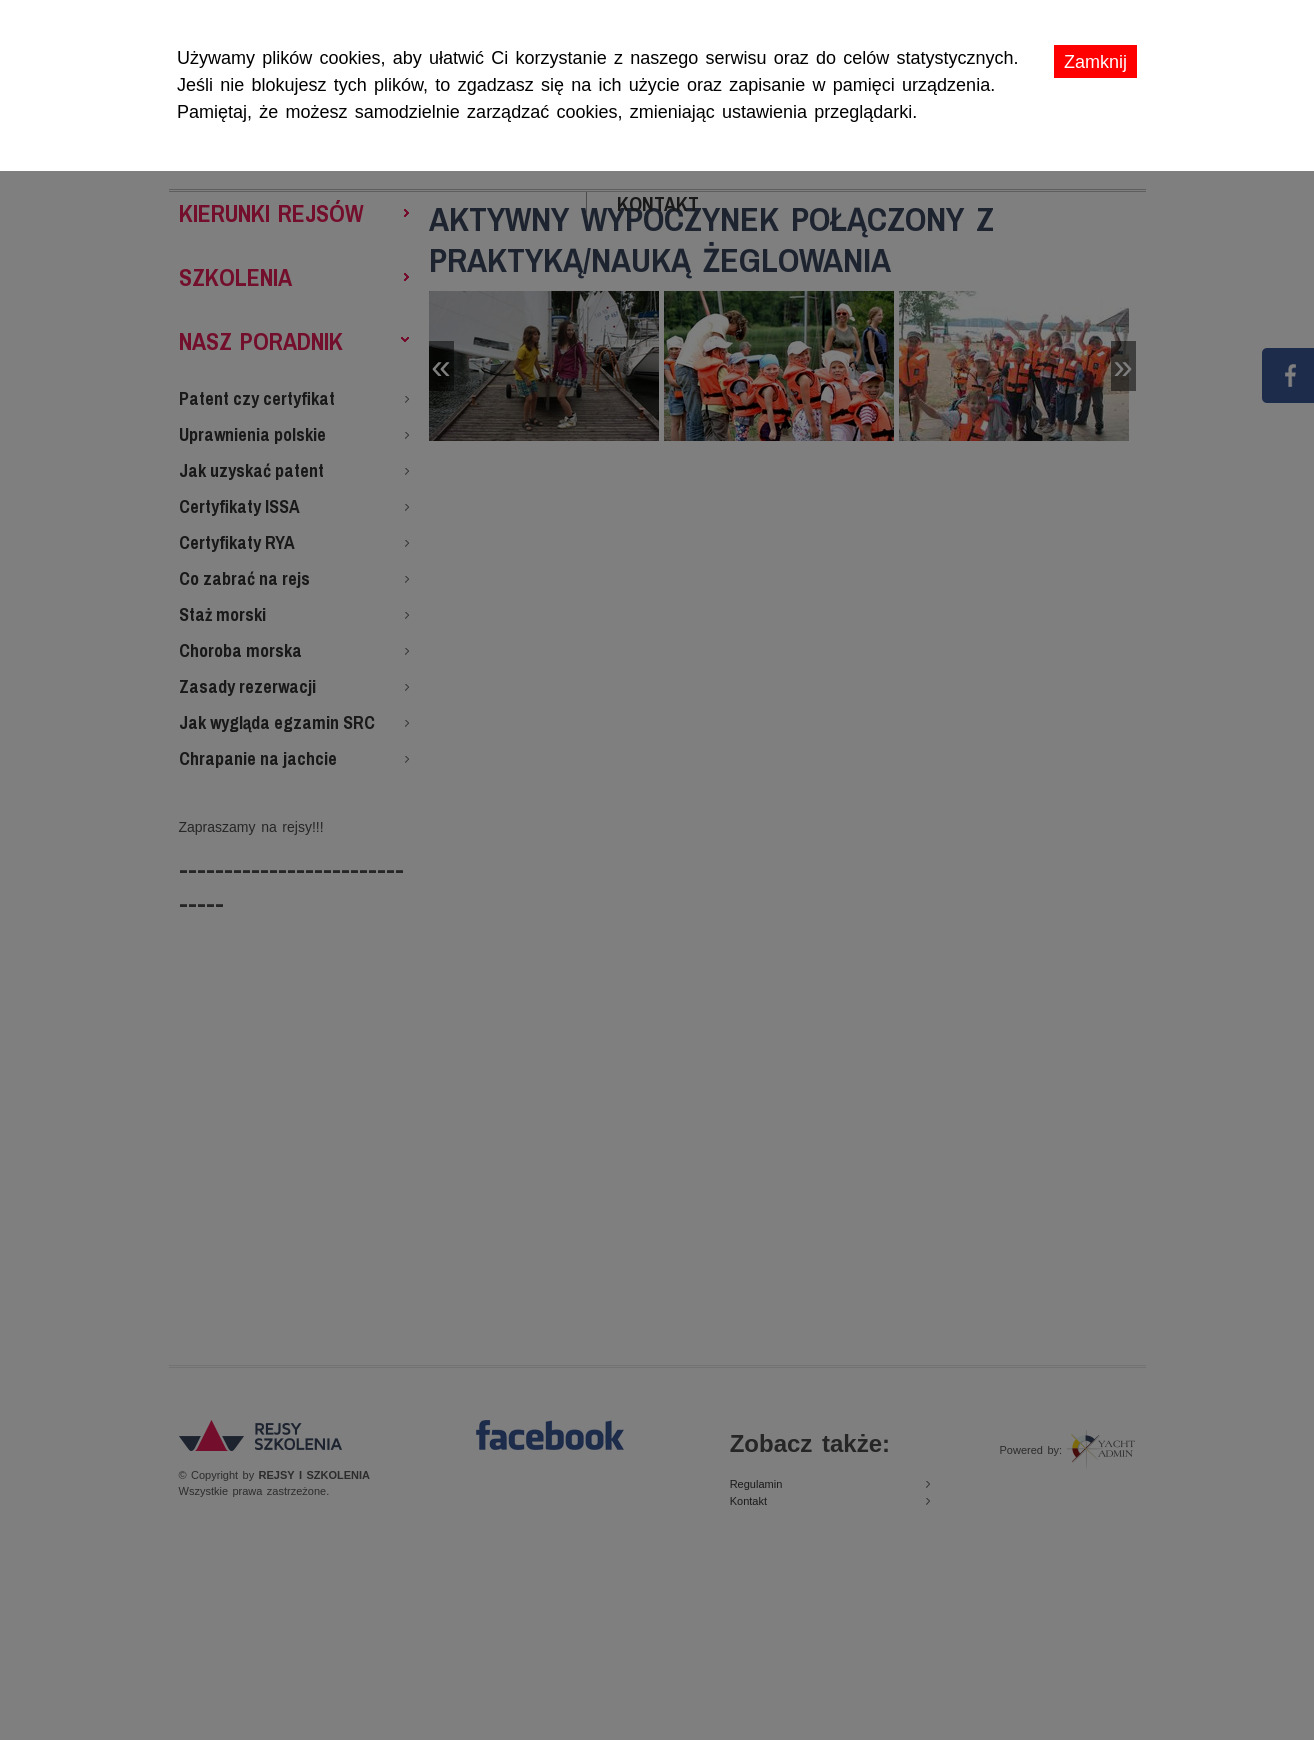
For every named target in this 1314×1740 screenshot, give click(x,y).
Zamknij (1095, 62)
